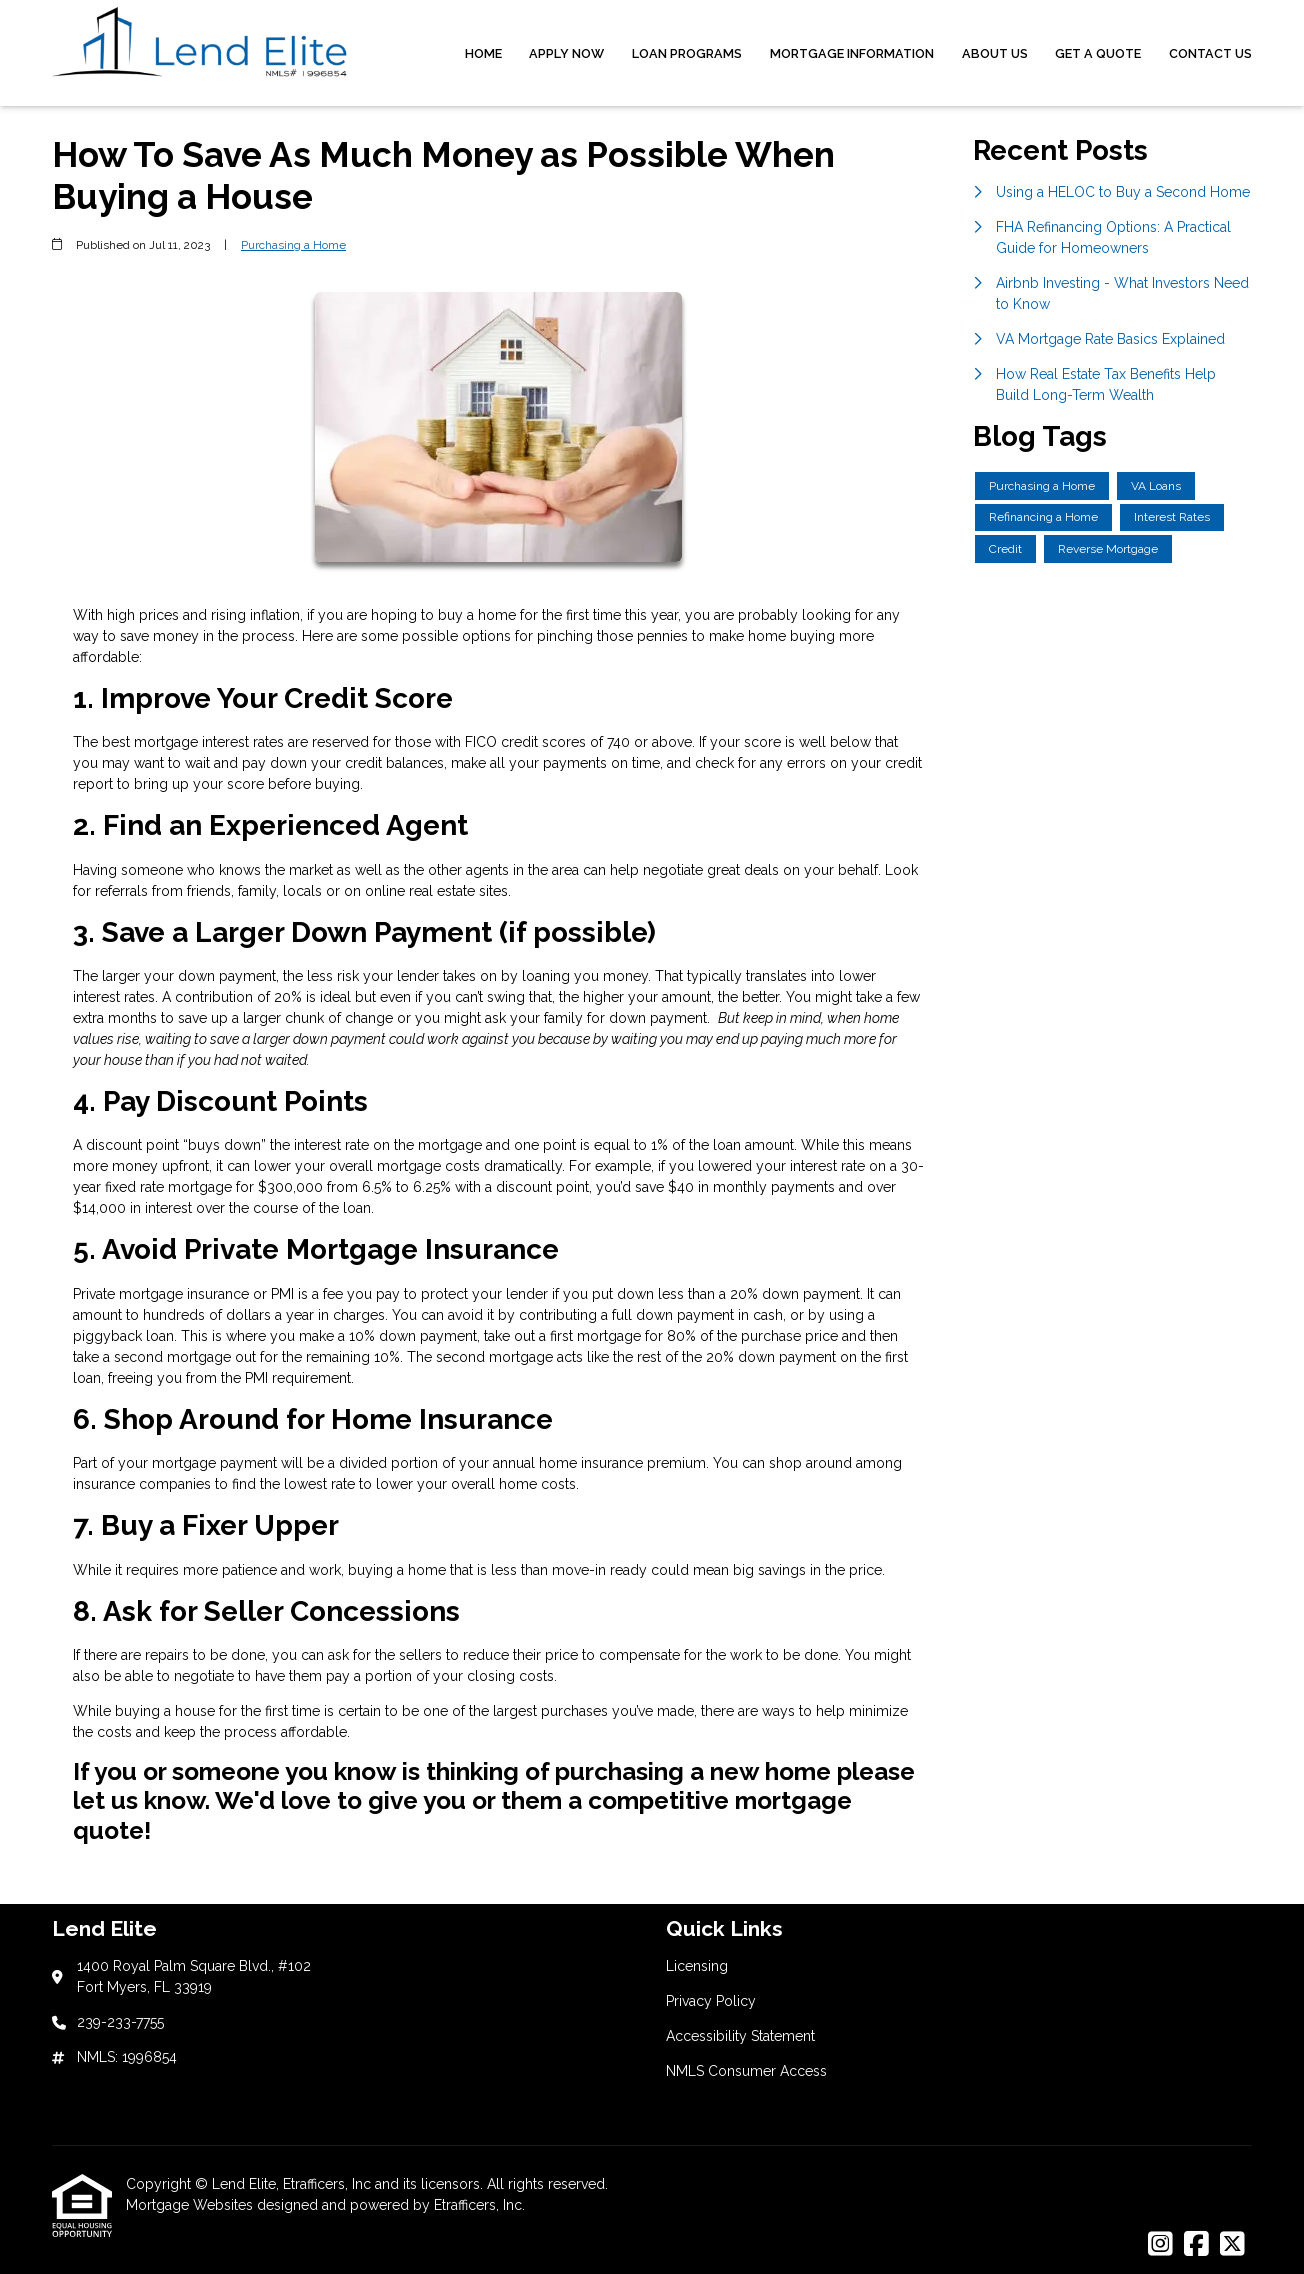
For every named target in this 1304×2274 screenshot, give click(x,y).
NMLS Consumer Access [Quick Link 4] (746, 2071)
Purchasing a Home (293, 245)
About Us (995, 53)
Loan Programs (687, 53)
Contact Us (1210, 53)
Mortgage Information (852, 53)
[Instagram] (1160, 2245)
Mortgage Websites (191, 2205)
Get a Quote (1098, 53)
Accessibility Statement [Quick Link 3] (740, 2036)
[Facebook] (1196, 2245)
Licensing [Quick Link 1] (697, 1966)
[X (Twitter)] (1232, 2245)
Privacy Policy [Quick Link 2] (711, 2001)
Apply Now (566, 53)
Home (483, 53)
